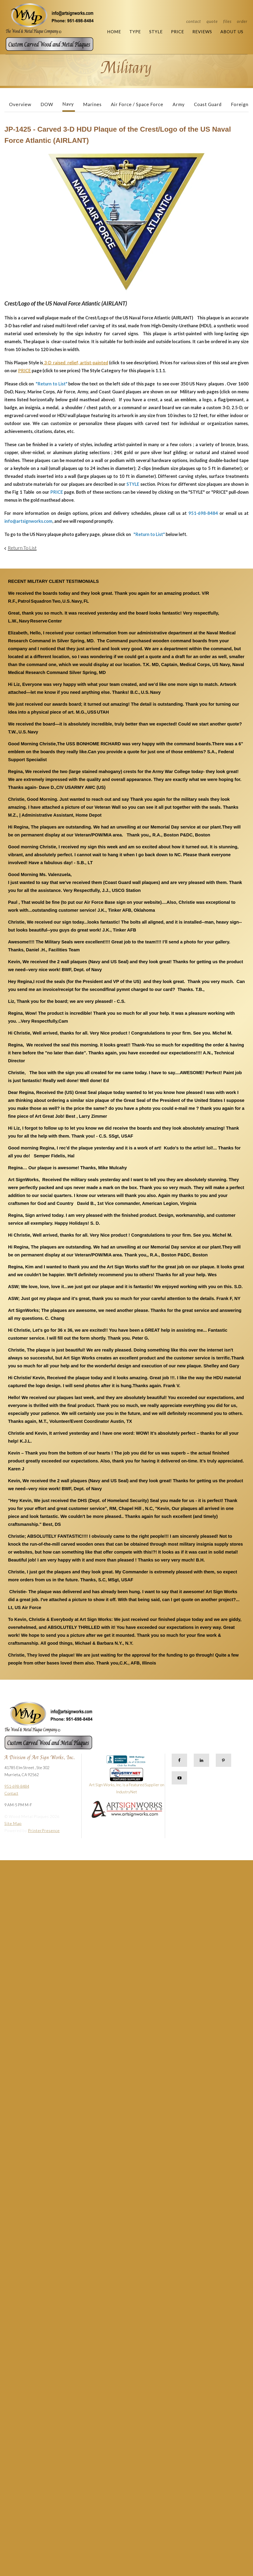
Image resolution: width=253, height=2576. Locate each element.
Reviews (202, 31)
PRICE (24, 370)
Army (179, 104)
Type (135, 31)
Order (242, 21)
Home (114, 31)
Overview (20, 104)
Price (177, 31)
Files (227, 21)
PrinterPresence (44, 1830)
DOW (47, 104)
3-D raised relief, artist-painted (75, 362)
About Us (231, 31)
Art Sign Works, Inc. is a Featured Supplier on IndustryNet (126, 1782)
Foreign (239, 104)
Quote (212, 21)
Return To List (22, 548)
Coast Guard (208, 104)
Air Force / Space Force (137, 104)
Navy (68, 104)
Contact (193, 21)
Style (156, 31)
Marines (92, 104)
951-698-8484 (16, 1786)
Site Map (13, 1823)
